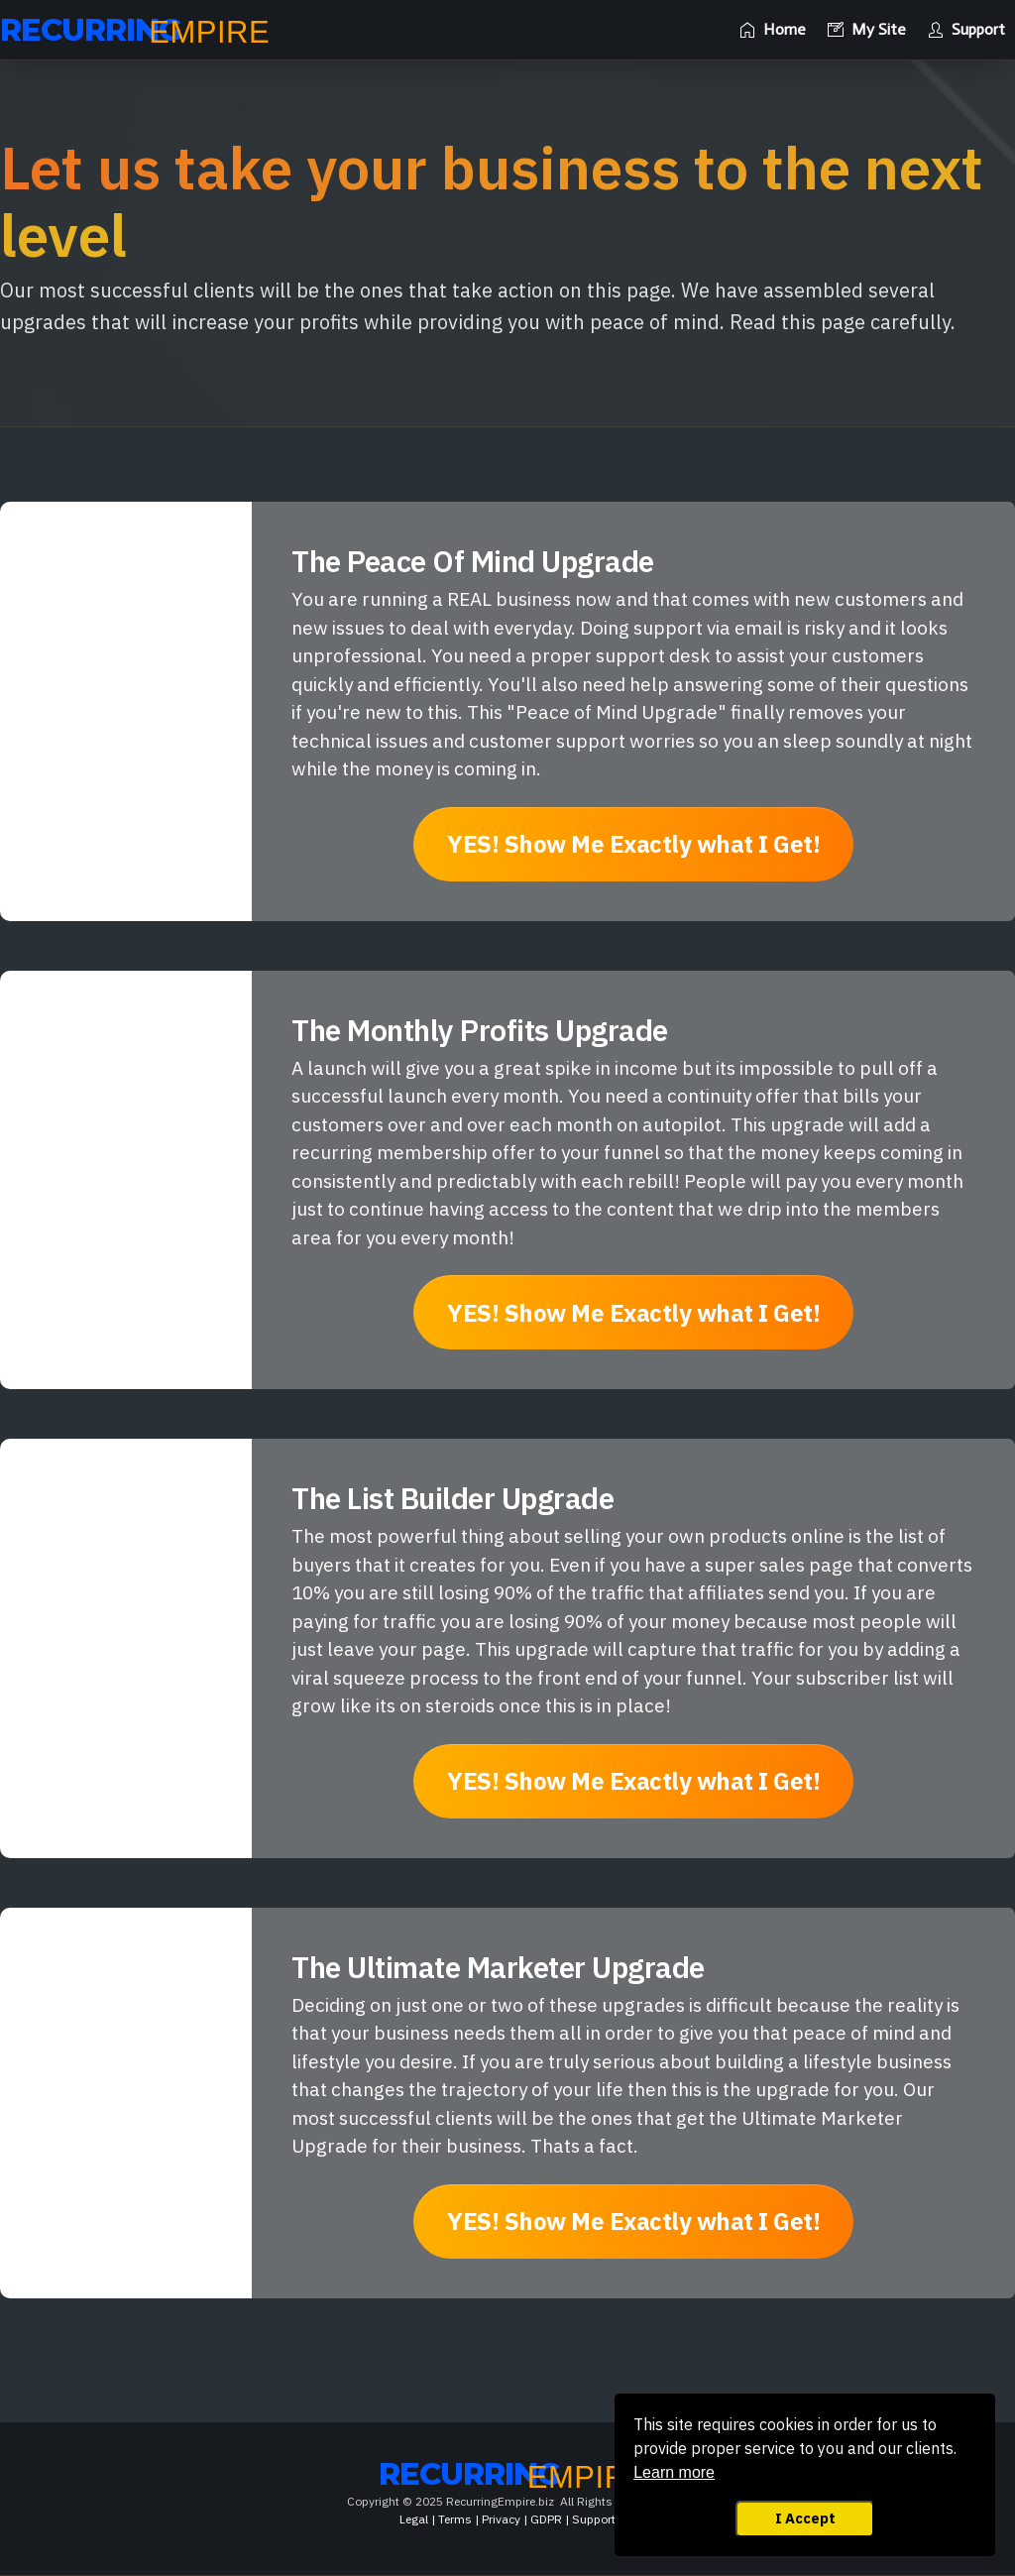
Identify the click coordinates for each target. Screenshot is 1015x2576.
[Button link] (633, 844)
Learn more (674, 2472)
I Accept (805, 2518)
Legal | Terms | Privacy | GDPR (480, 2519)
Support (594, 2519)
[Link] (773, 29)
